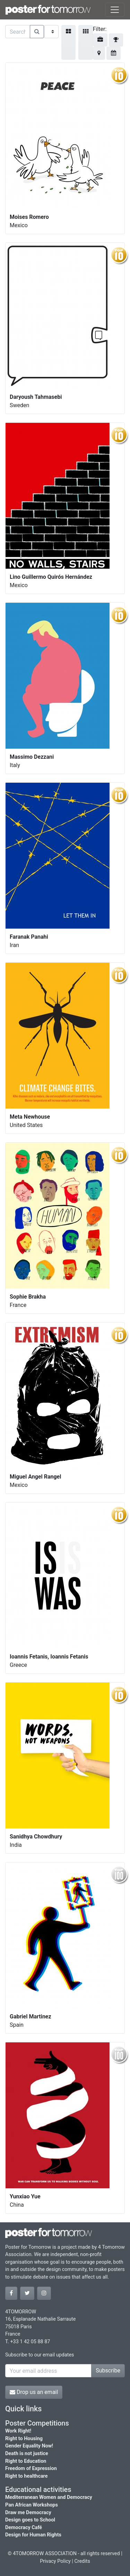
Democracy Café (23, 2527)
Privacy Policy (55, 2561)
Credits (82, 2561)
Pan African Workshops (31, 2505)
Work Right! (18, 2431)
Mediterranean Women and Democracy (48, 2497)
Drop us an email (34, 2392)
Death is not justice (26, 2453)
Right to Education (25, 2461)
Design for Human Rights (33, 2535)
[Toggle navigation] (114, 10)
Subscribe (108, 2370)
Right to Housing (24, 2439)
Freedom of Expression (31, 2468)
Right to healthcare (26, 2476)
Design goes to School (30, 2520)
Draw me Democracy (28, 2513)
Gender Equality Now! (29, 2446)
